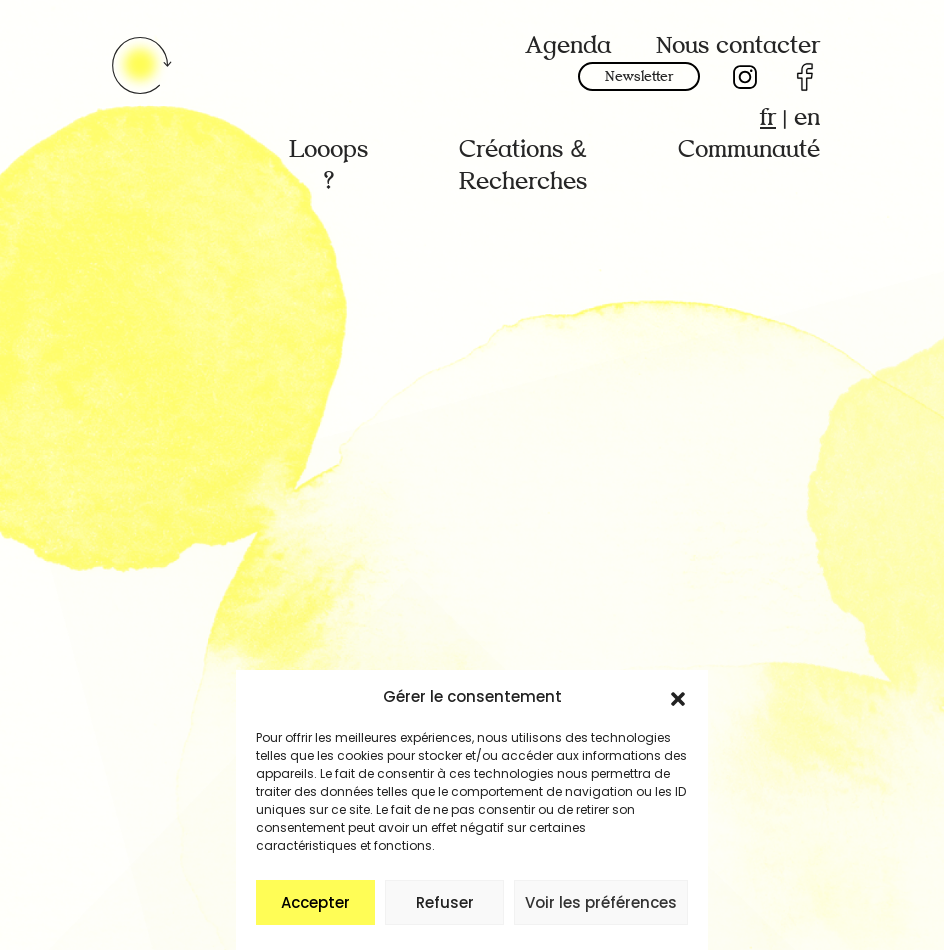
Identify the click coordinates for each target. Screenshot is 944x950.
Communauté (749, 149)
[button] (678, 697)
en (807, 117)
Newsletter (639, 76)
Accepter (315, 902)
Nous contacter (738, 45)
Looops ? (328, 165)
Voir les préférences (601, 902)
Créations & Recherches (523, 165)
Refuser (445, 902)
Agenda (568, 45)
